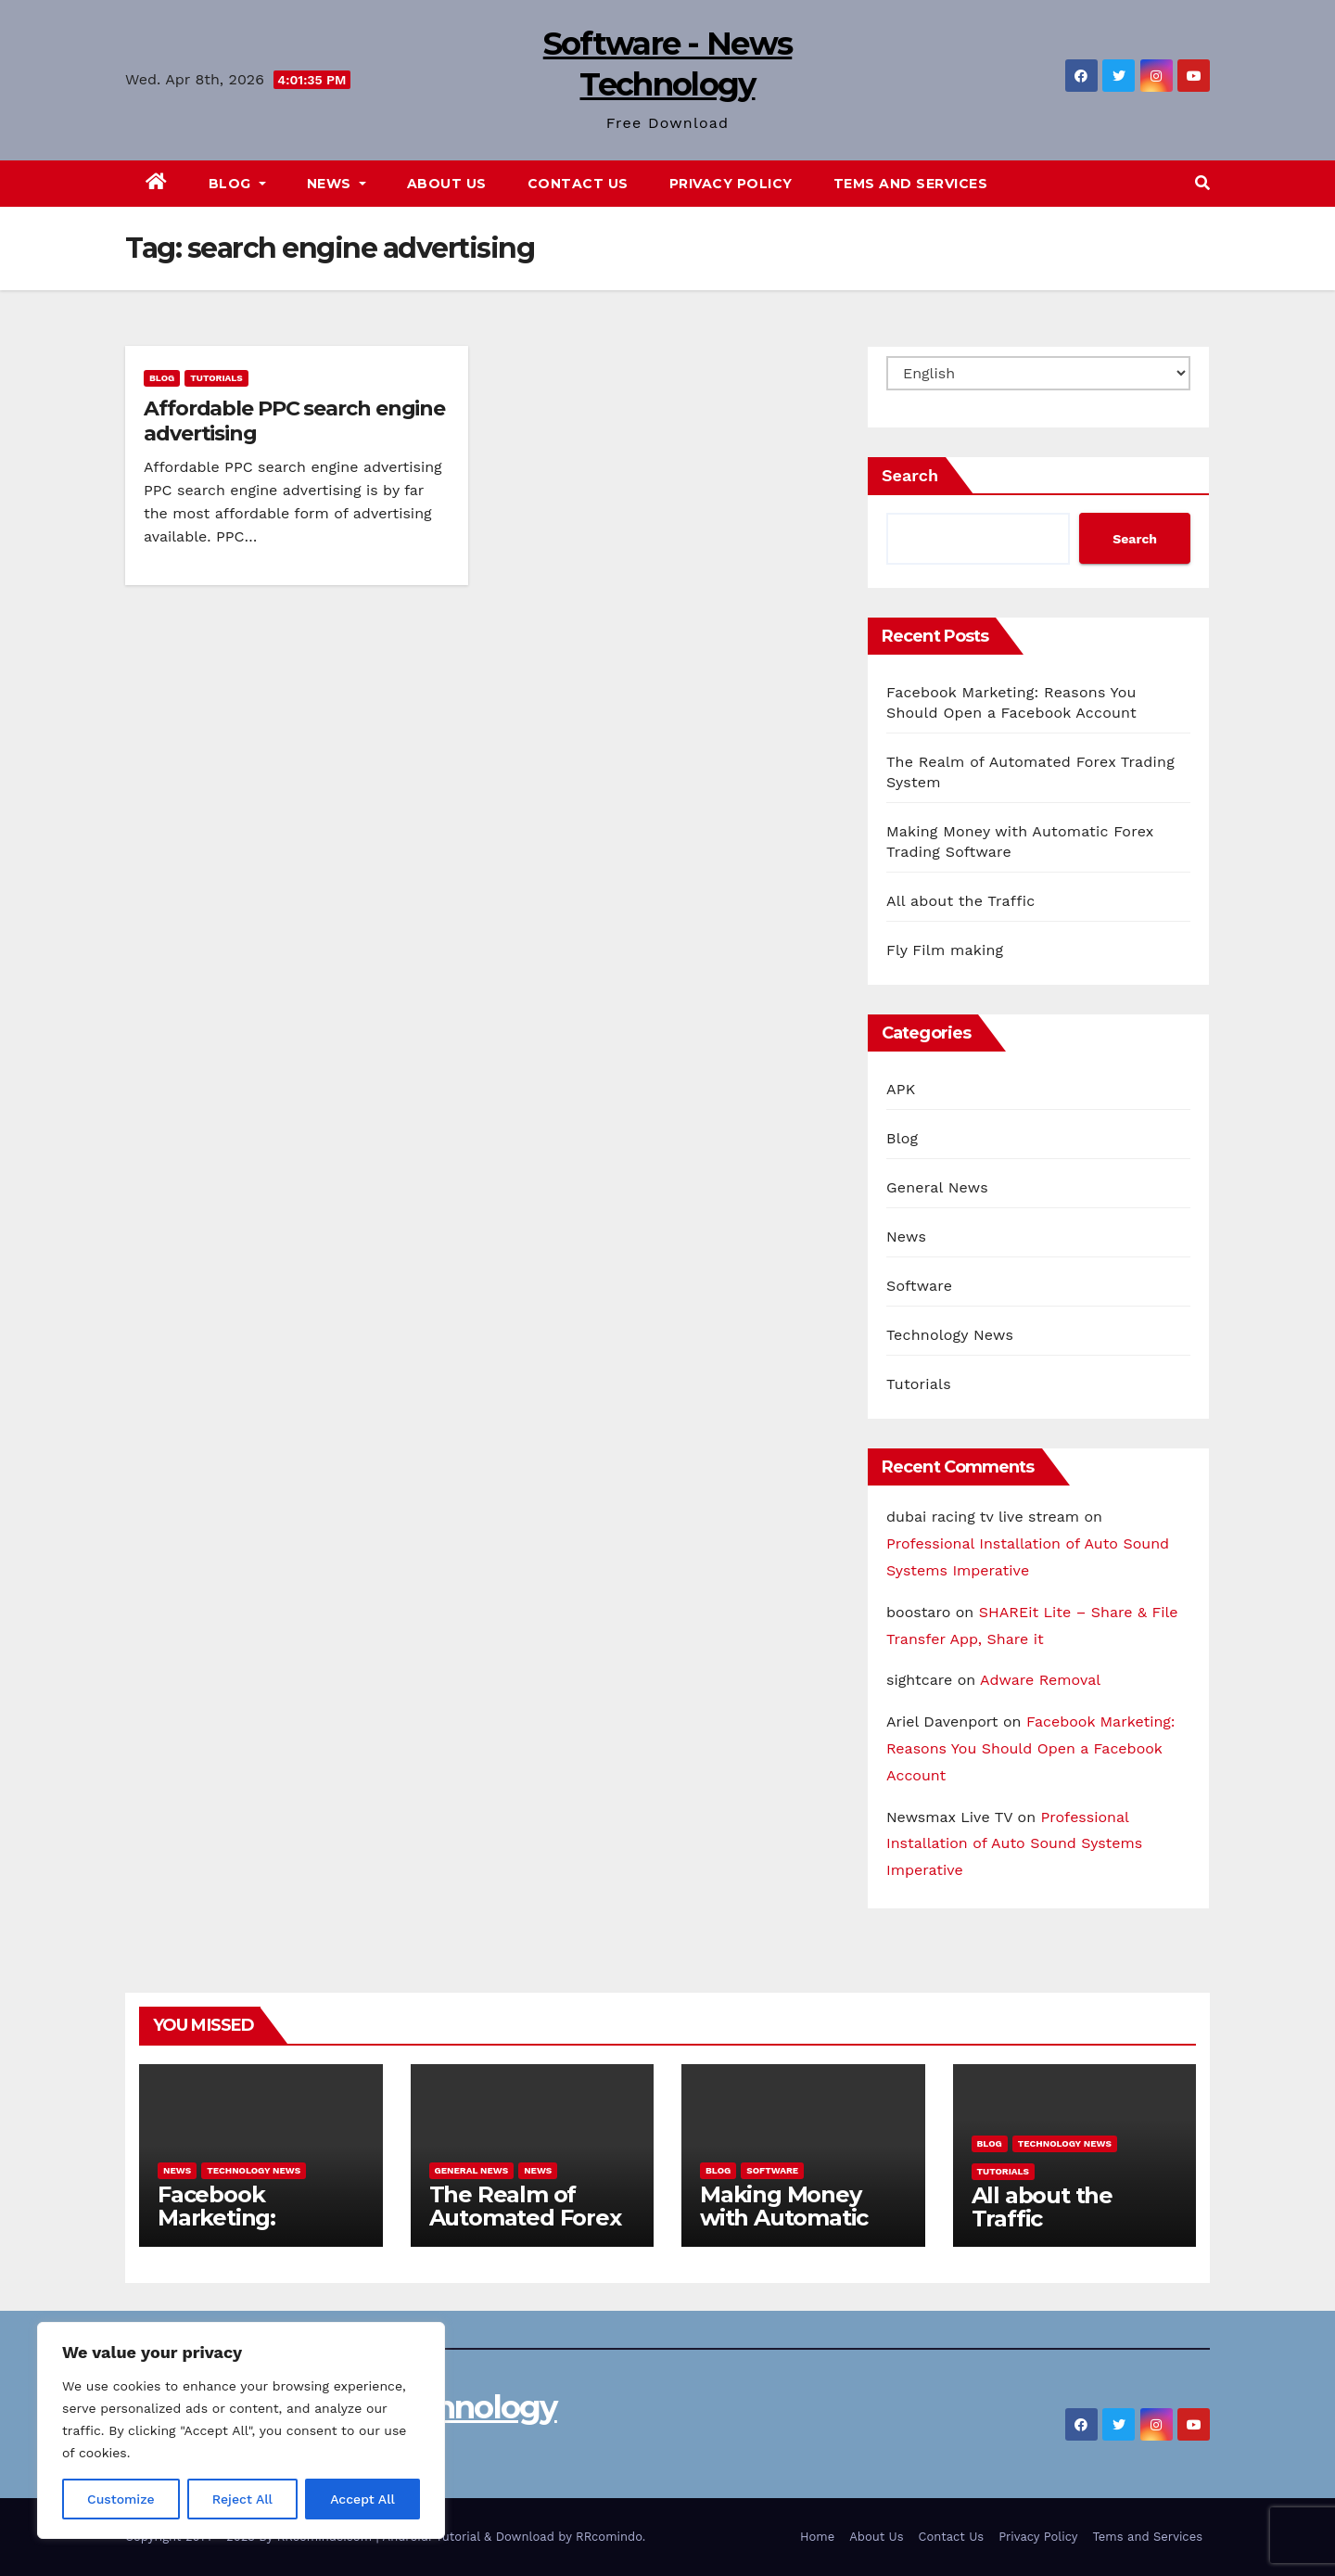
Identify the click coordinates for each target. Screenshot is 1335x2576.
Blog (237, 183)
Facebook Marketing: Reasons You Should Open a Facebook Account (1031, 1748)
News (336, 183)
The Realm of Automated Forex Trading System (525, 2217)
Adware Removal (1040, 1680)
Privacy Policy (731, 183)
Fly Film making (944, 950)
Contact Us (578, 183)
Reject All (242, 2499)
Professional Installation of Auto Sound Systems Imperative (1014, 1844)
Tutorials (216, 378)
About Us (447, 183)
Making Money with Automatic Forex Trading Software (784, 2229)
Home (817, 2537)
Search (910, 475)
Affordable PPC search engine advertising (294, 420)
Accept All (362, 2499)
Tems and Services (910, 183)
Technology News (949, 1335)
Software (919, 1285)
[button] (1202, 183)
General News (937, 1187)
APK (900, 1089)
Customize (121, 2499)
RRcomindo (609, 2537)
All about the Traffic (960, 901)
